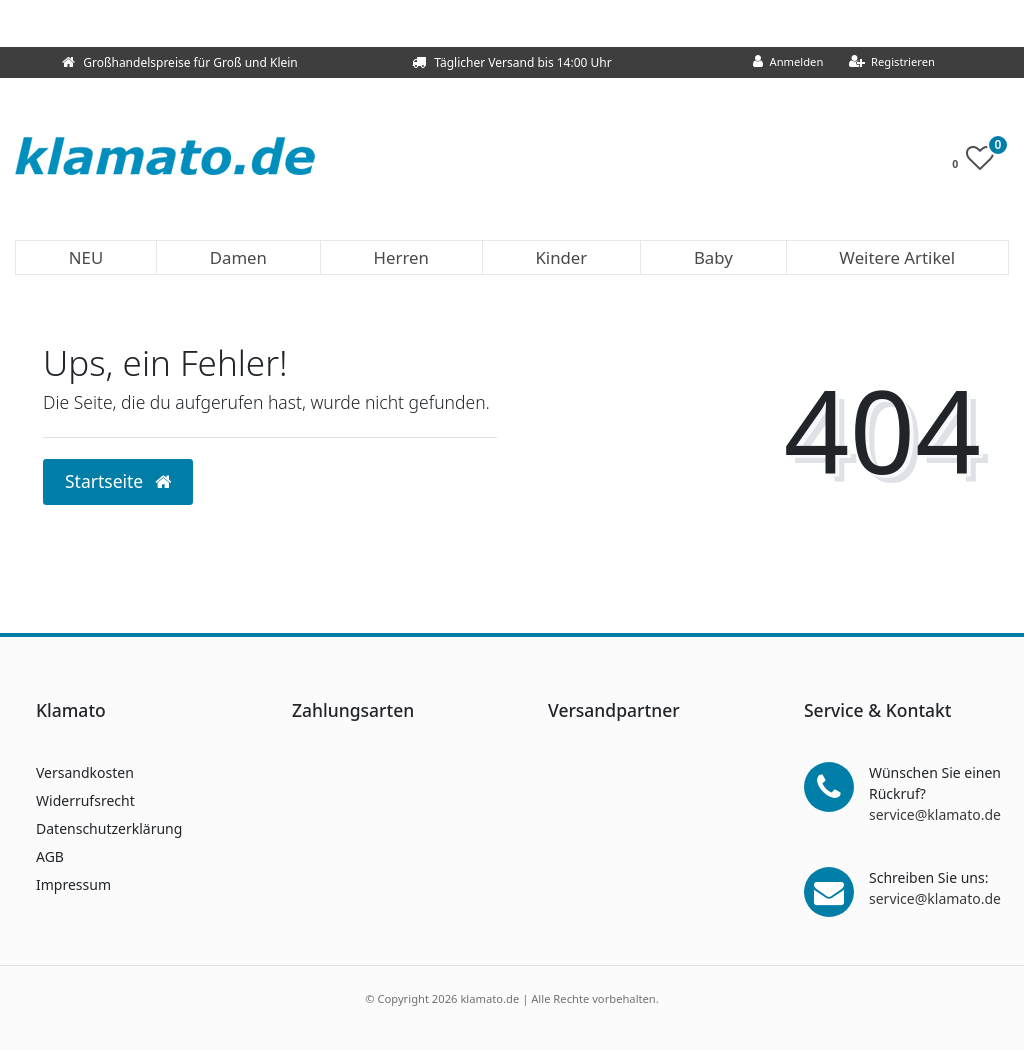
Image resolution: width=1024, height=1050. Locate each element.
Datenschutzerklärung (109, 828)
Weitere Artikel (897, 257)
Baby (713, 257)
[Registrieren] (891, 62)
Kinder (561, 257)
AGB (50, 856)
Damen (238, 257)
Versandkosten (85, 772)
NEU (86, 257)
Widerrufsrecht (85, 800)
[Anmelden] (788, 62)
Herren (401, 257)
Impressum (73, 884)
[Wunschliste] (978, 162)
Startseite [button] (118, 481)
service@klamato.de (935, 814)
